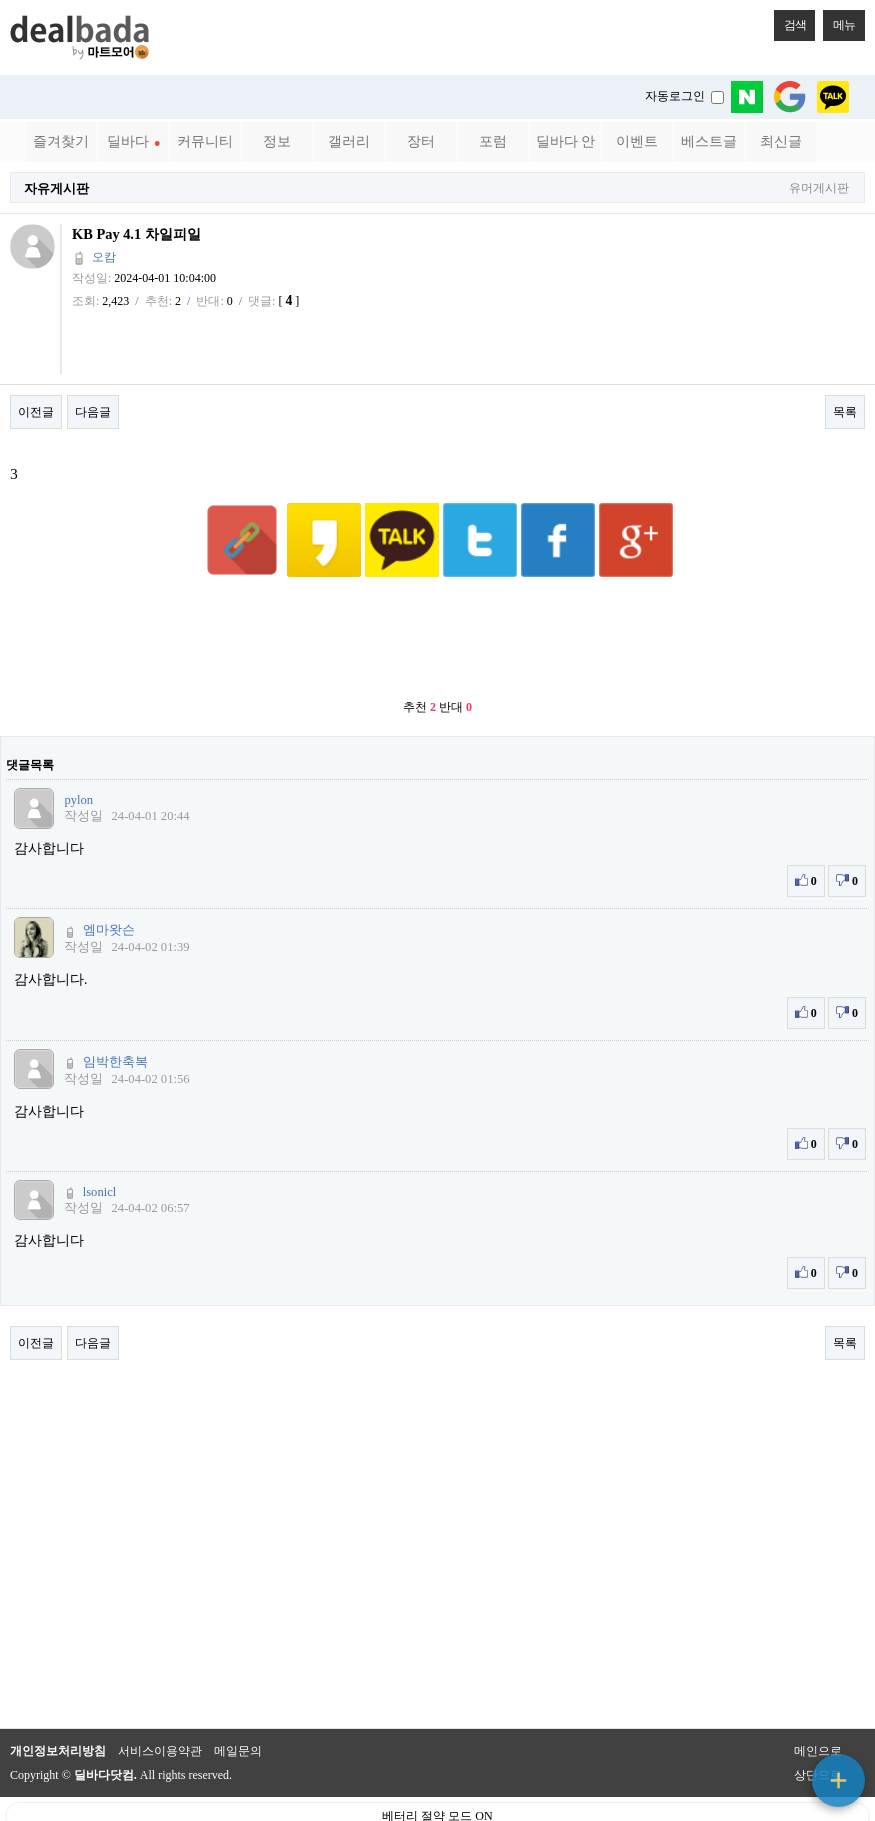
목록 (845, 412)
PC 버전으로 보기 (437, 1801)
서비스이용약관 (160, 1702)
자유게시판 (56, 188)
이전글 (36, 412)
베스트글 (709, 141)
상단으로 (818, 1726)
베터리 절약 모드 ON (437, 1767)
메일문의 (238, 1702)
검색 (790, 21)
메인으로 (818, 1702)
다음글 (93, 412)
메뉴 (839, 21)
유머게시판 (819, 188)
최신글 (781, 141)
